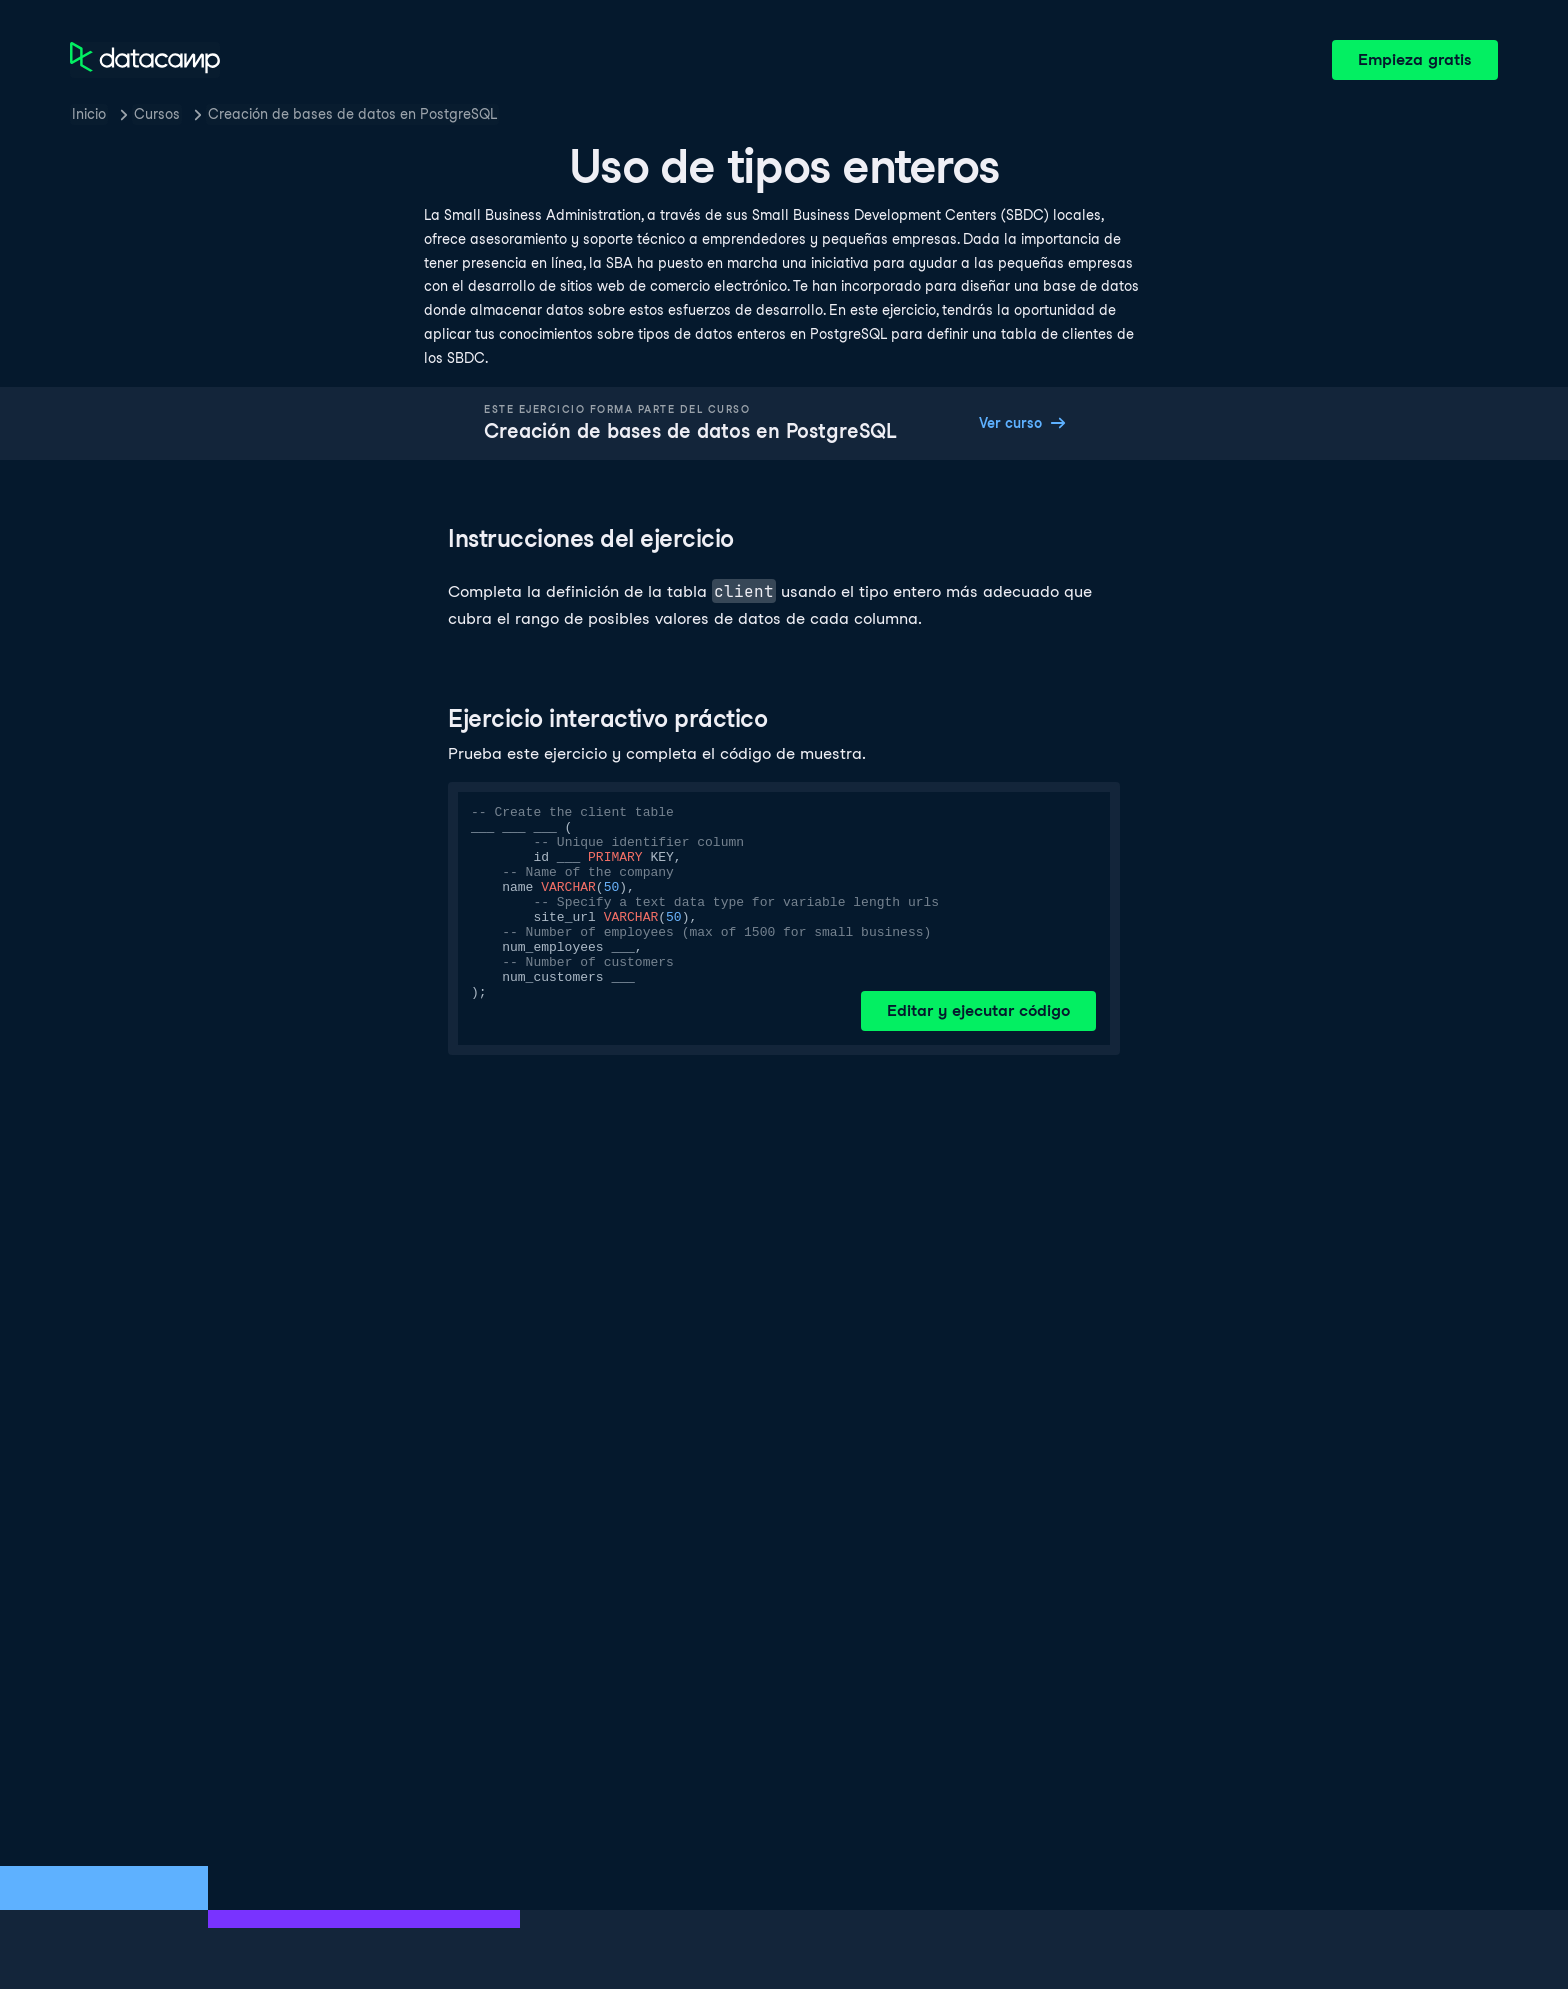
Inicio (89, 114)
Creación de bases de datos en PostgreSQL (352, 114)
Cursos (157, 114)
